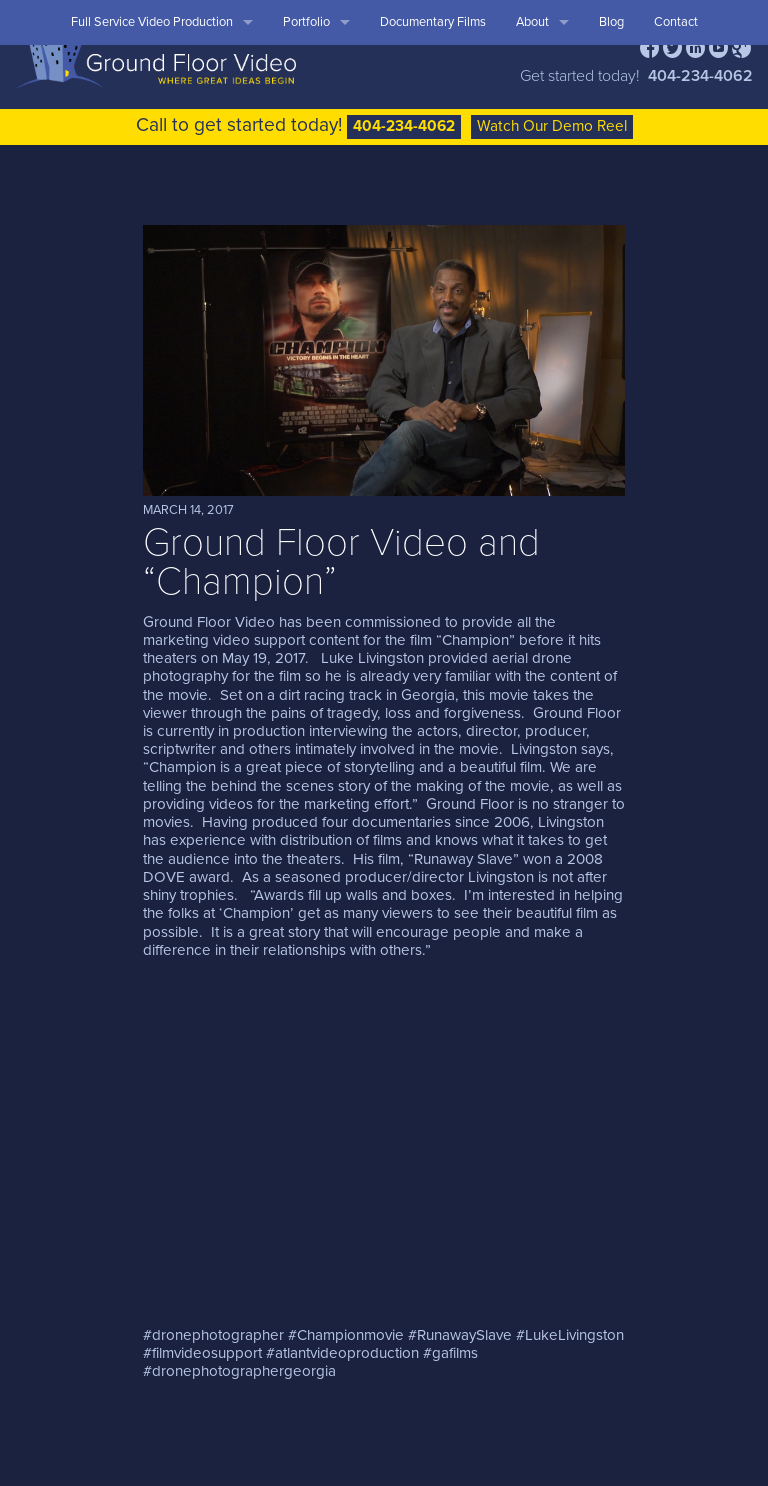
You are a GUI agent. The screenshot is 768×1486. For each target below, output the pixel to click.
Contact (676, 22)
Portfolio (306, 22)
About (532, 22)
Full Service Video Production (152, 22)
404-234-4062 (700, 76)
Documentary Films (433, 22)
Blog (611, 22)
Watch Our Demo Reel (552, 126)
